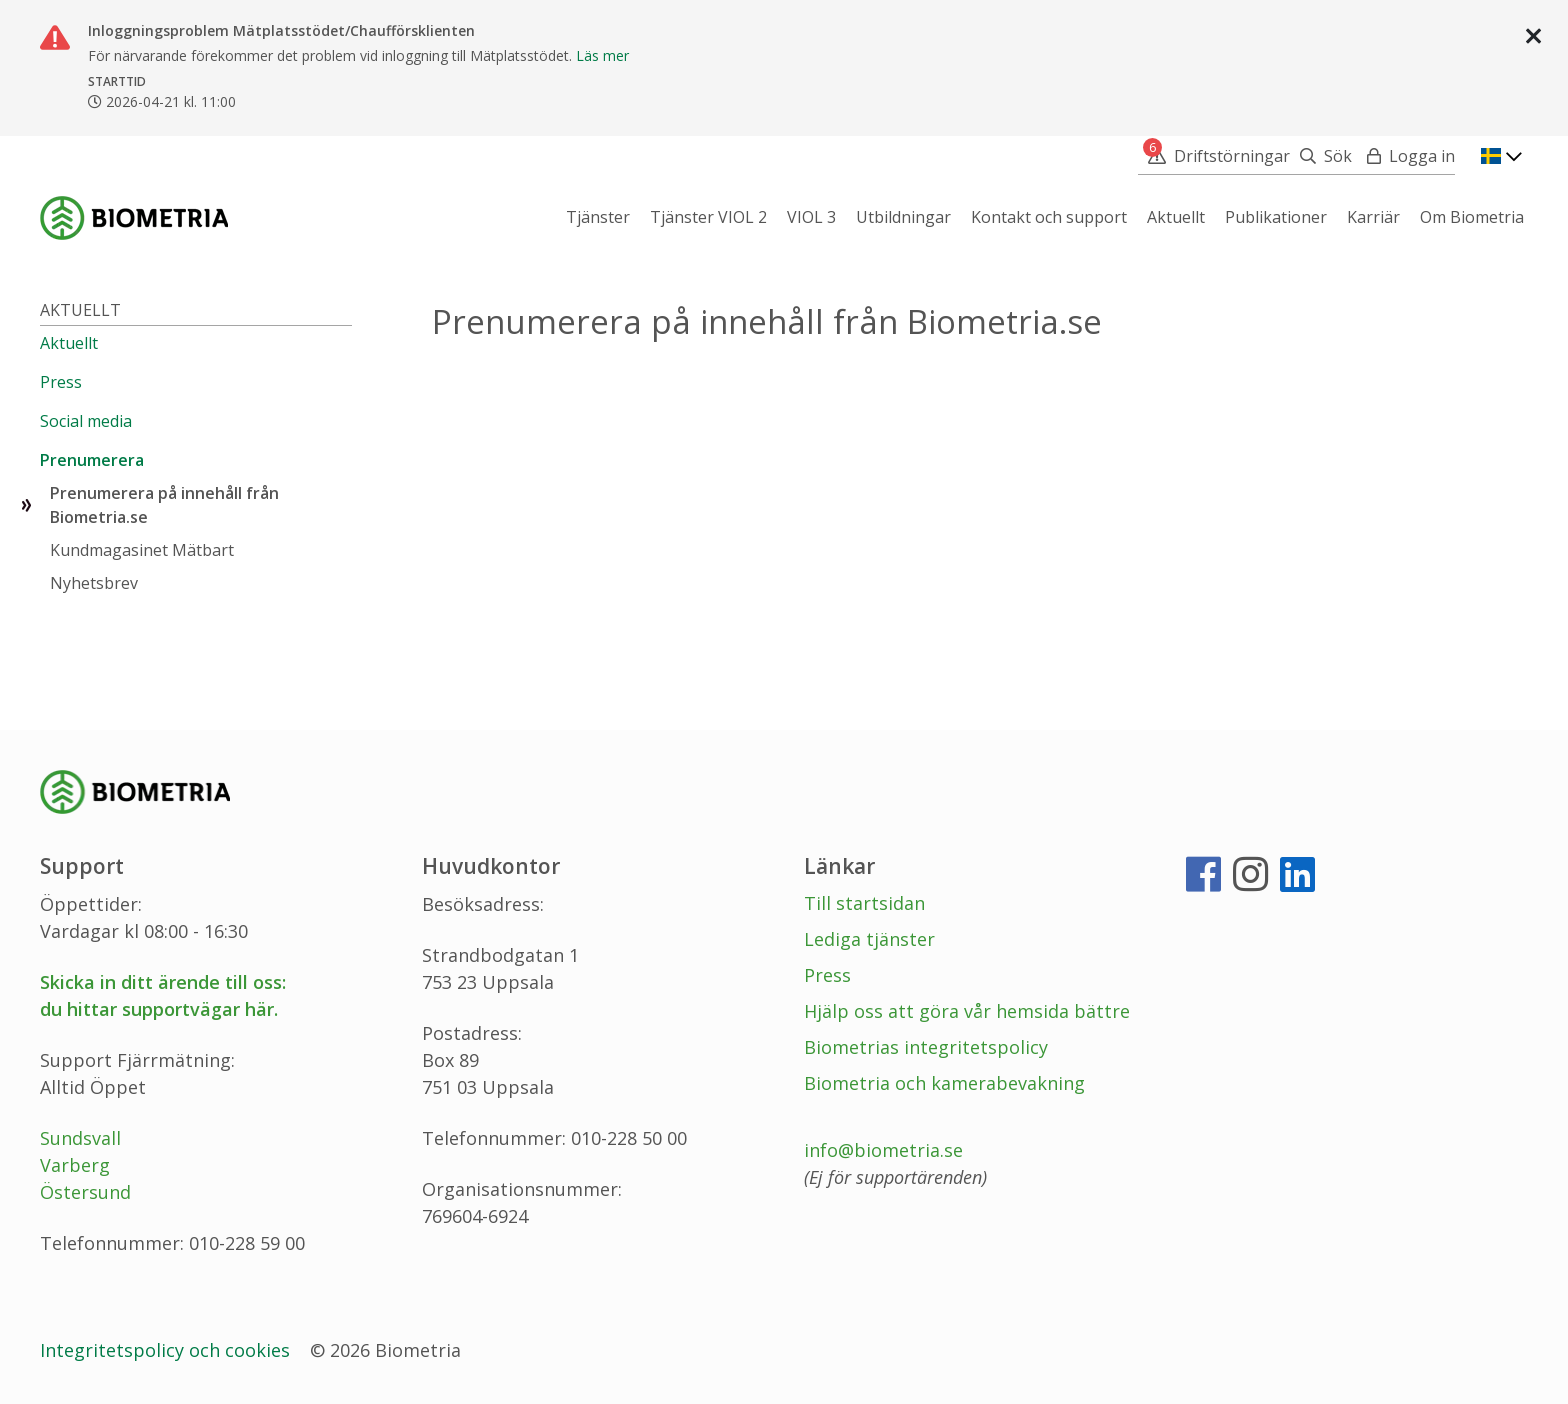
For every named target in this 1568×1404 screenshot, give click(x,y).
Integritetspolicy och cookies (167, 1350)
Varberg (75, 1165)
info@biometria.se (883, 1150)
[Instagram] (1250, 882)
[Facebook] (1203, 882)
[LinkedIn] (1297, 882)
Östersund (85, 1192)
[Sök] (1321, 156)
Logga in (1422, 156)
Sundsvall (80, 1138)
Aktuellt (80, 310)
